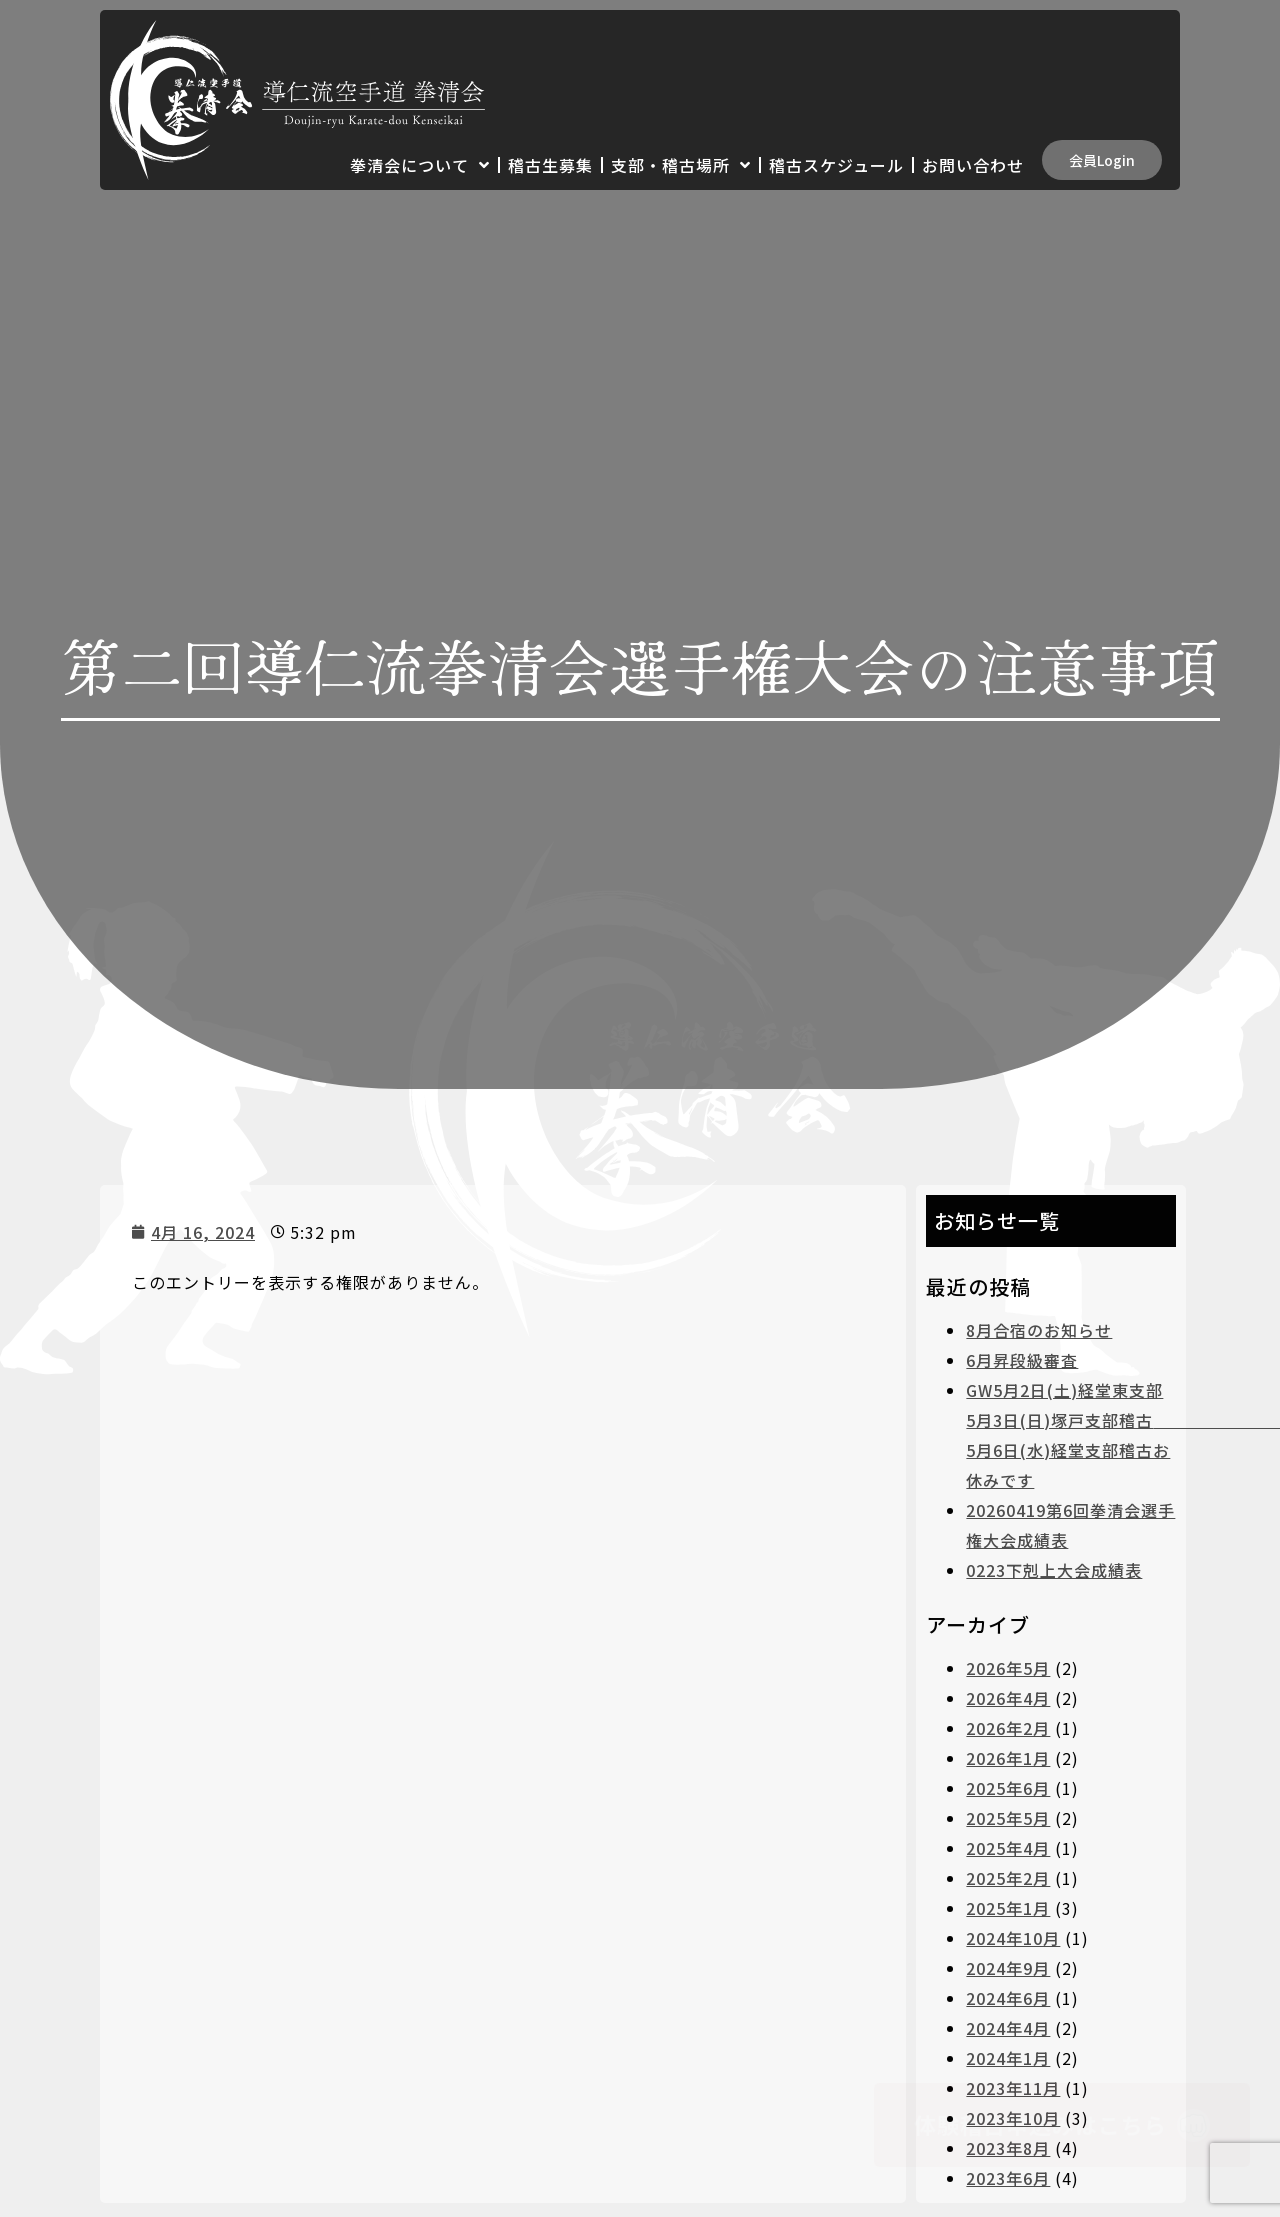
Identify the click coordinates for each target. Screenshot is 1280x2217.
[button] (1102, 160)
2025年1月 (1008, 1908)
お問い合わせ (973, 165)
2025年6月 (1008, 1788)
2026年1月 (1008, 1758)
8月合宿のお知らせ (1039, 1330)
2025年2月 (1008, 1878)
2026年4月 (1008, 1698)
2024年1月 (1008, 2058)
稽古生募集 (550, 165)
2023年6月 (1008, 2178)
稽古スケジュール (836, 165)
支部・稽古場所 (681, 165)
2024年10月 (1013, 1938)
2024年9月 (1008, 1968)
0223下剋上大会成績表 (1054, 1570)
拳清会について (420, 165)
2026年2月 (1008, 1728)
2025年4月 (1008, 1848)
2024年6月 (1008, 1998)
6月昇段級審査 (1022, 1360)
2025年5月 (1008, 1818)
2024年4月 (1008, 2028)
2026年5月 (1008, 1668)
